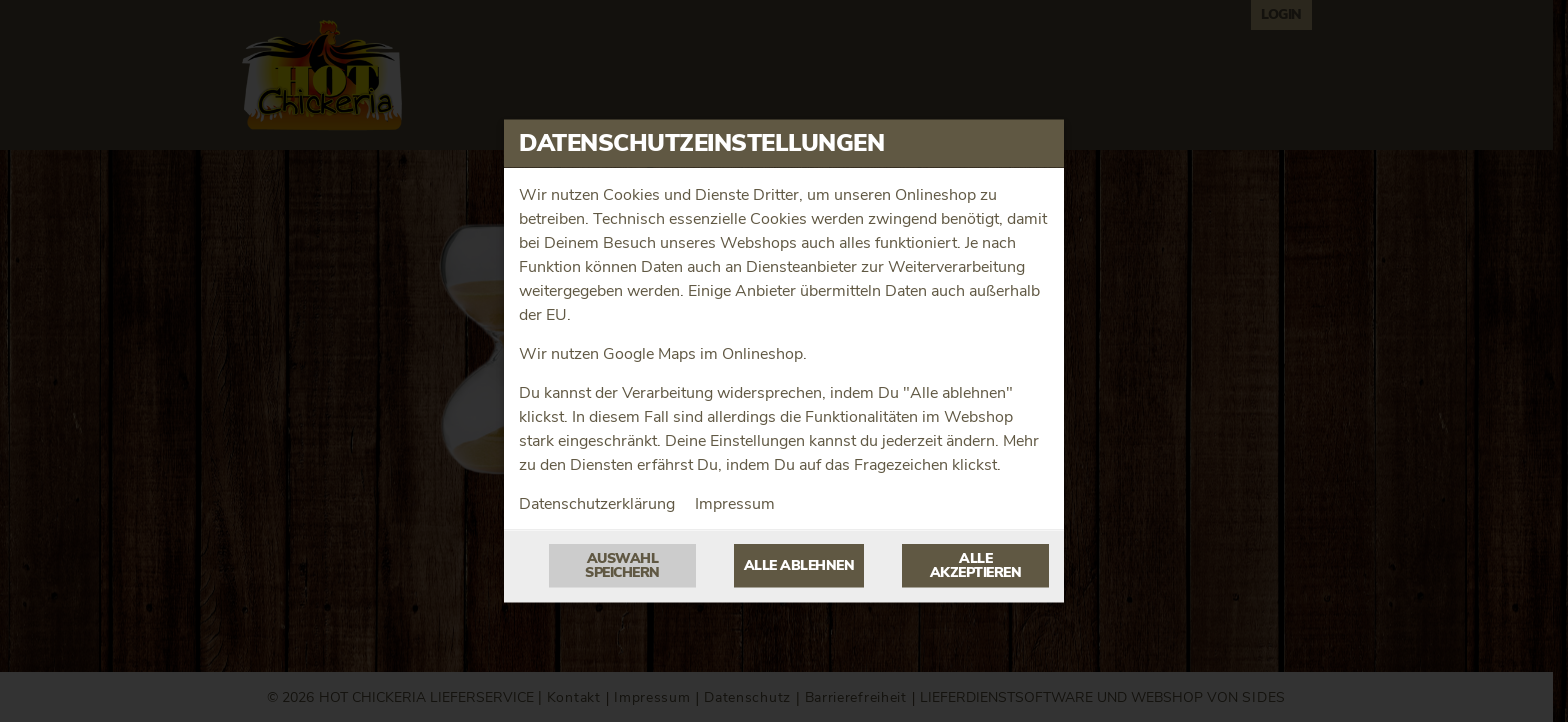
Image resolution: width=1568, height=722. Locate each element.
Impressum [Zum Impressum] (735, 504)
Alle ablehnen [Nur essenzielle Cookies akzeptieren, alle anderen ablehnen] (799, 566)
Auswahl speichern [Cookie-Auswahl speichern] (622, 566)
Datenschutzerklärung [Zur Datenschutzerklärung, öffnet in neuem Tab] (597, 504)
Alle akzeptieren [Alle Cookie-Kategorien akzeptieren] (976, 566)
